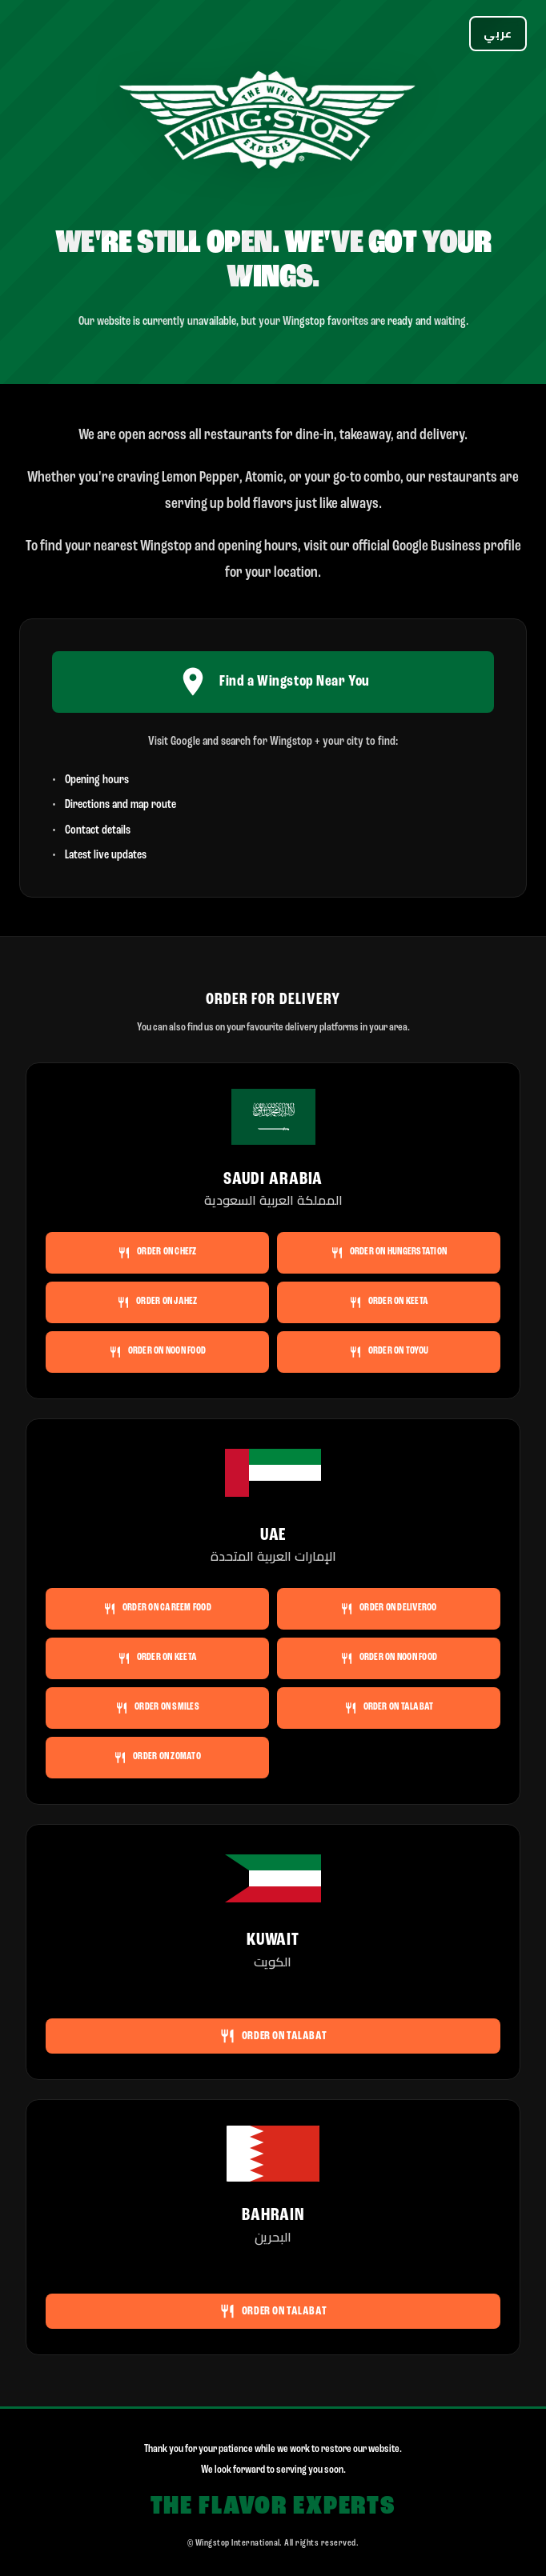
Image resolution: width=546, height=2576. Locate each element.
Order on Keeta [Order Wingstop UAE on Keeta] (158, 1658)
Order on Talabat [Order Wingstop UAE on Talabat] (389, 1708)
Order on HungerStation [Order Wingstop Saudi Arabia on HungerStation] (389, 1252)
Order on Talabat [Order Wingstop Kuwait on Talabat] (273, 2036)
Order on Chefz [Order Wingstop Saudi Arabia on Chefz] (157, 1252)
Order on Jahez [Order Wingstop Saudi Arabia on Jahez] (157, 1302)
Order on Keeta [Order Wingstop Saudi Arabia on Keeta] (389, 1302)
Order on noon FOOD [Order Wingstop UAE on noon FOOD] (389, 1658)
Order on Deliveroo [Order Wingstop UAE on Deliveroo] (388, 1608)
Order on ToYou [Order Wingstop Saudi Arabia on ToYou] (389, 1352)
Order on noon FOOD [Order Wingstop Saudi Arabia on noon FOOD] (158, 1352)
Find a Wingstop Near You (273, 681)
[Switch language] (498, 33)
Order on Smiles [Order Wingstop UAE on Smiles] (157, 1708)
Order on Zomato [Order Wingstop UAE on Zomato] (157, 1757)
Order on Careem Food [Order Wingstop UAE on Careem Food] (157, 1608)
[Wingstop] (273, 123)
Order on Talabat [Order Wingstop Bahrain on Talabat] (273, 2311)
